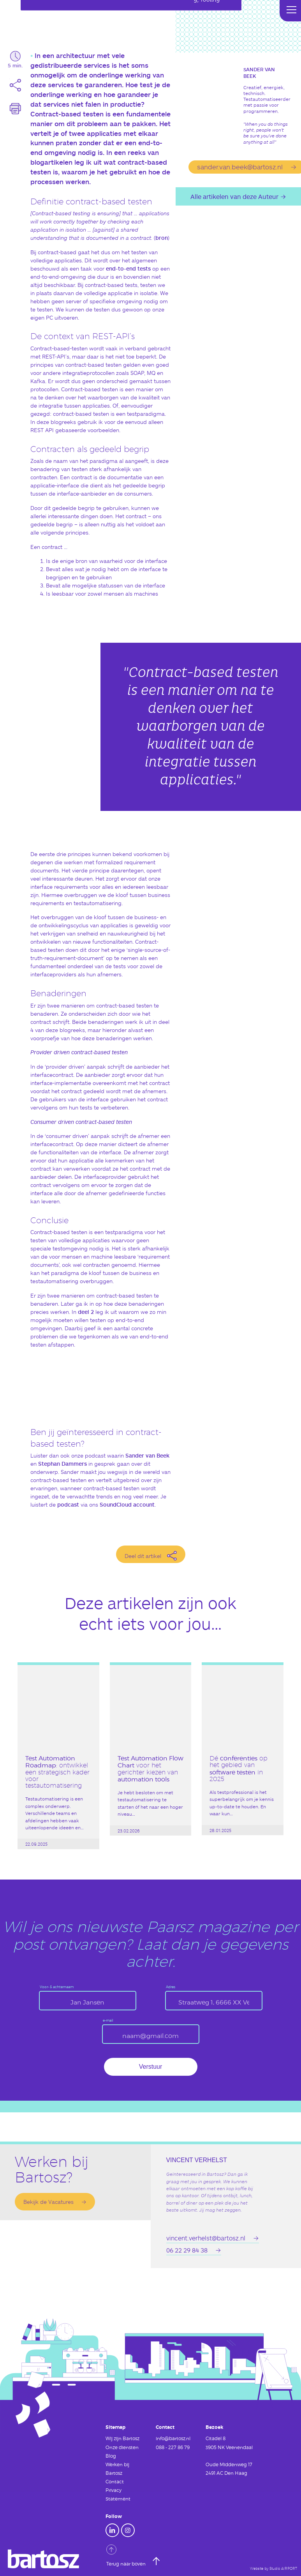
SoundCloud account (127, 1504)
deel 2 (86, 1311)
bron (161, 237)
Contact (115, 2481)
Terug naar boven (126, 2555)
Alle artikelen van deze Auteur (234, 196)
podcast (68, 1504)
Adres (170, 1987)
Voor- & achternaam (57, 1987)
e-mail (108, 2020)
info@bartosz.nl (173, 2438)
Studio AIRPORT (283, 2569)
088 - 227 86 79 (173, 2447)
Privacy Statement (118, 2494)
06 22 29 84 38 (187, 2250)
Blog (111, 2455)
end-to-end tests (128, 268)
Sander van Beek (147, 1455)
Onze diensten (122, 2447)
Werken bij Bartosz (117, 2469)
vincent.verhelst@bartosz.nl (205, 2238)
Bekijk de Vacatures (48, 2201)
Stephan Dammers (62, 1463)
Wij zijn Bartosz (122, 2438)
